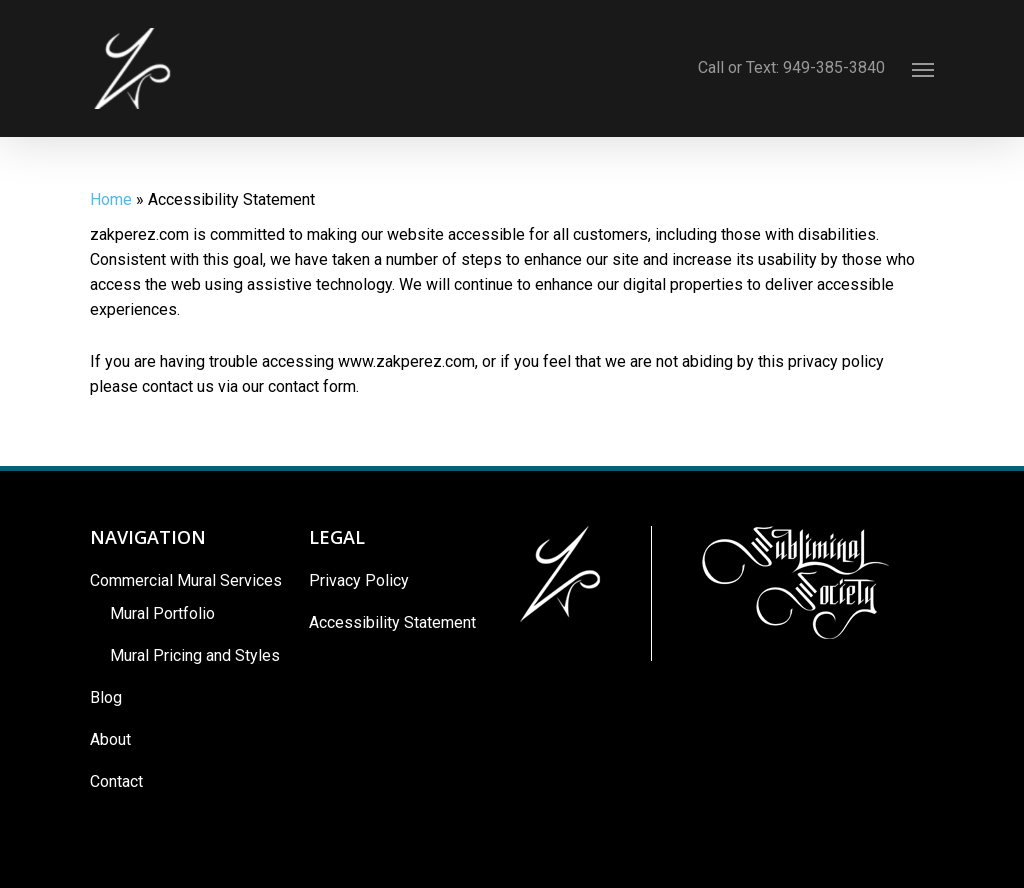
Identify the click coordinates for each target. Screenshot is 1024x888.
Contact (116, 781)
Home (111, 199)
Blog (106, 697)
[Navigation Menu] (923, 69)
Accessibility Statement (392, 622)
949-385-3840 (841, 67)
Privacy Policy (359, 580)
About (110, 739)
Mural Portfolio (162, 613)
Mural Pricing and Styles (195, 655)
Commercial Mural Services (186, 580)
